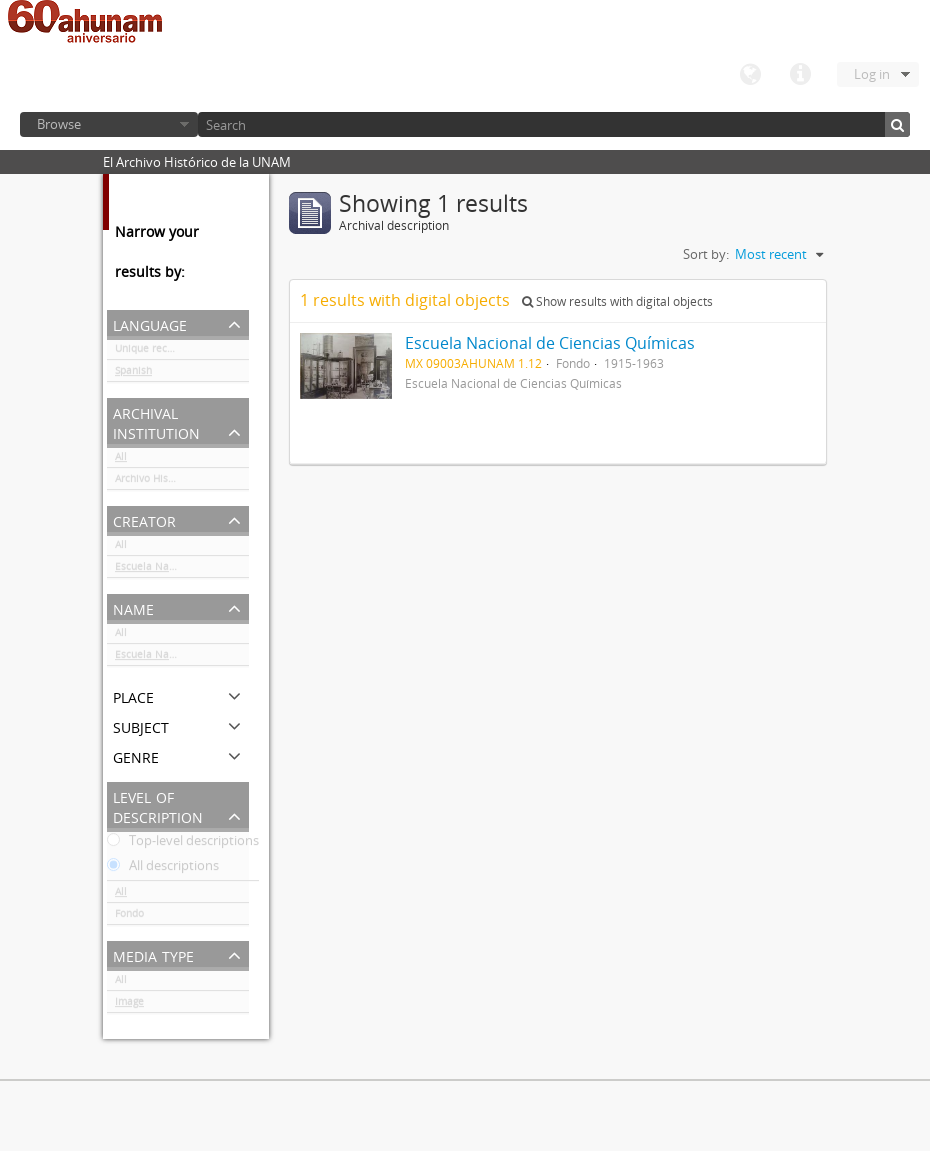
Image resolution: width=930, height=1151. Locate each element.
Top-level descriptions (183, 844)
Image (129, 1005)
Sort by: (706, 254)
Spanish (133, 374)
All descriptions (163, 869)
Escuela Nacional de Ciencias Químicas (182, 570)
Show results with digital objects (617, 301)
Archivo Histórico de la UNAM (182, 482)
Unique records (151, 352)
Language (750, 75)
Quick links (800, 75)
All (121, 460)
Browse (59, 124)
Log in (872, 74)
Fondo (129, 917)
